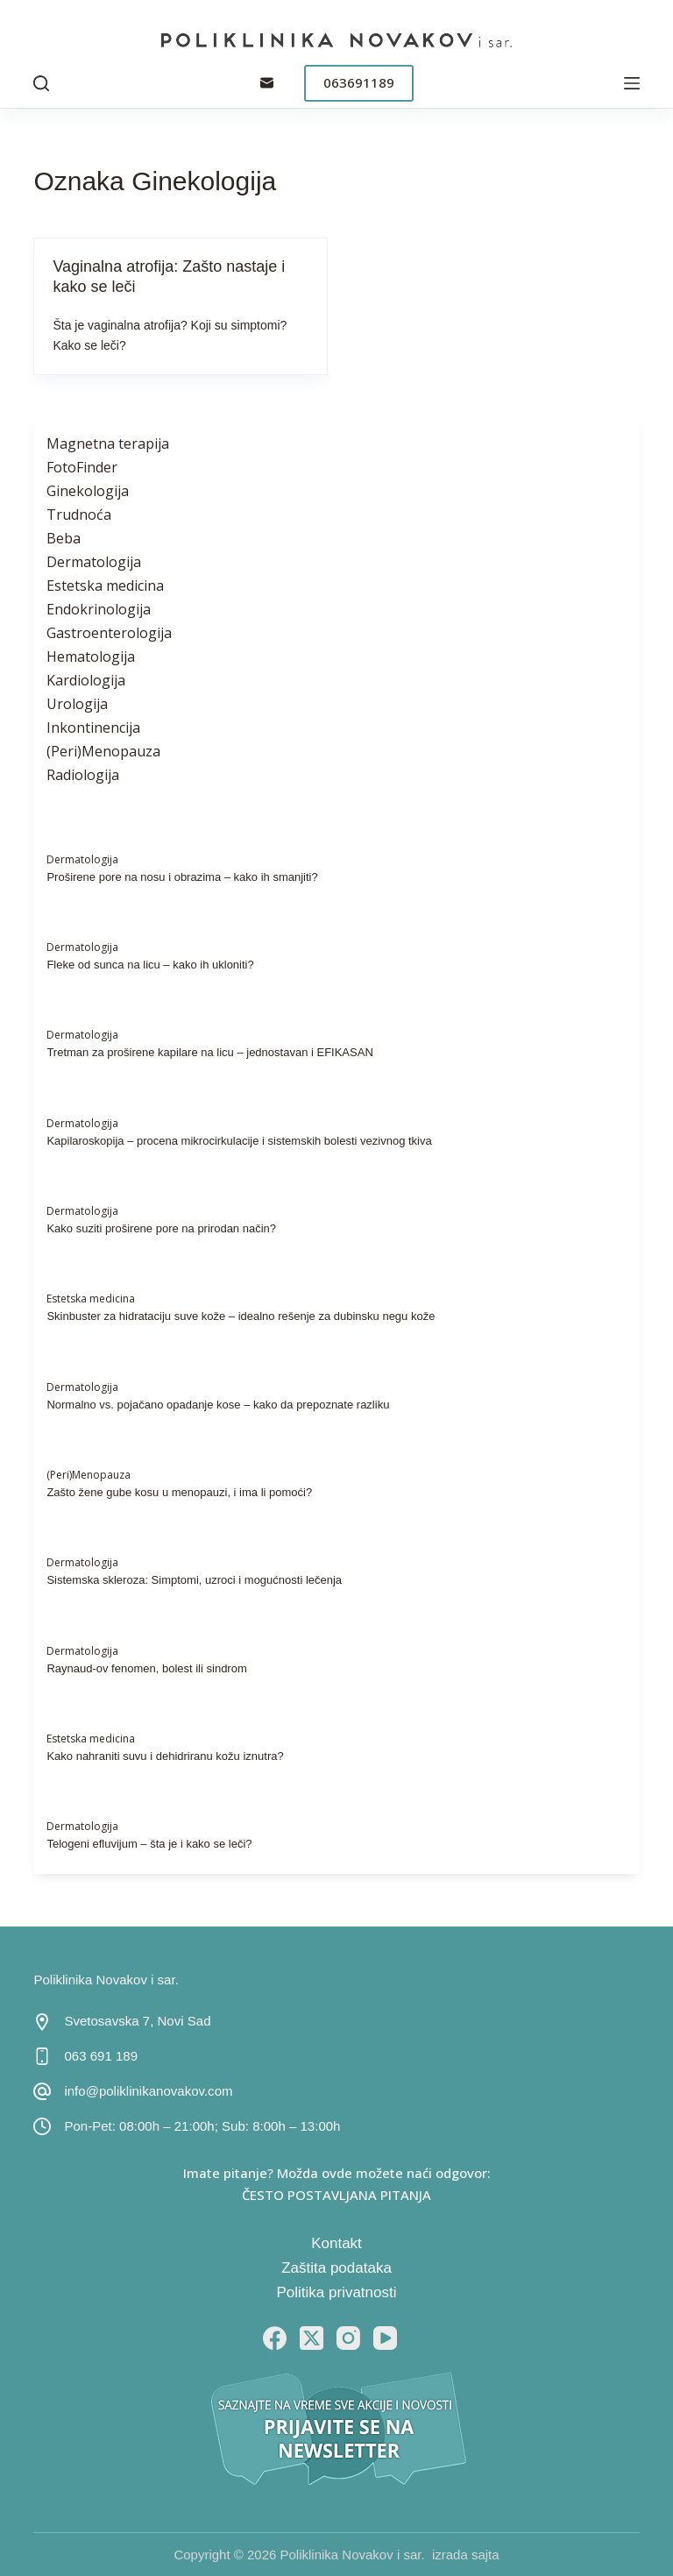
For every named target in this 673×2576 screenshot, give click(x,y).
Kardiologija (85, 680)
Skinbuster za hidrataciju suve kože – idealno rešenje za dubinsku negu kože (240, 1316)
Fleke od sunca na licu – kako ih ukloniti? (149, 964)
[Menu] (632, 83)
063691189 (358, 82)
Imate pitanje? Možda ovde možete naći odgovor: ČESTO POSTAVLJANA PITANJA (337, 2183)
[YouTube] (385, 2338)
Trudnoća (78, 514)
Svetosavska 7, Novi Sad (137, 2020)
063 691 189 (101, 2055)
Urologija (77, 703)
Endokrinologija (98, 609)
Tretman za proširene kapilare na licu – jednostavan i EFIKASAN (209, 1052)
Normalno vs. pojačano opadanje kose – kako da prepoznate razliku (217, 1404)
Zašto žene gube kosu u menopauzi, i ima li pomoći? (179, 1492)
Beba (63, 538)
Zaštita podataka (336, 2268)
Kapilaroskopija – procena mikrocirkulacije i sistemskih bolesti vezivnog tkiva (238, 1140)
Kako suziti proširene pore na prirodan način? (161, 1228)
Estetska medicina (105, 585)
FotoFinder (81, 467)
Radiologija (82, 774)
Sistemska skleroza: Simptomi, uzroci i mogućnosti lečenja (194, 1579)
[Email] (266, 82)
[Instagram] (348, 2338)
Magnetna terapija (107, 443)
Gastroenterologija (109, 632)
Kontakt (336, 2243)
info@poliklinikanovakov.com (148, 2090)
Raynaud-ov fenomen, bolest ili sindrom (146, 1668)
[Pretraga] (41, 83)
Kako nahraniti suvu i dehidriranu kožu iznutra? (164, 1756)
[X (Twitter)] (311, 2338)
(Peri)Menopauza (103, 751)
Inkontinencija (93, 727)
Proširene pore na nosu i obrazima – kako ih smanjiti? (181, 877)
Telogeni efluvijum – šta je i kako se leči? (148, 1843)
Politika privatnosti (336, 2292)
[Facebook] (275, 2338)
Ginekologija (87, 490)
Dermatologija (93, 561)
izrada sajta (465, 2554)
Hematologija (90, 656)
